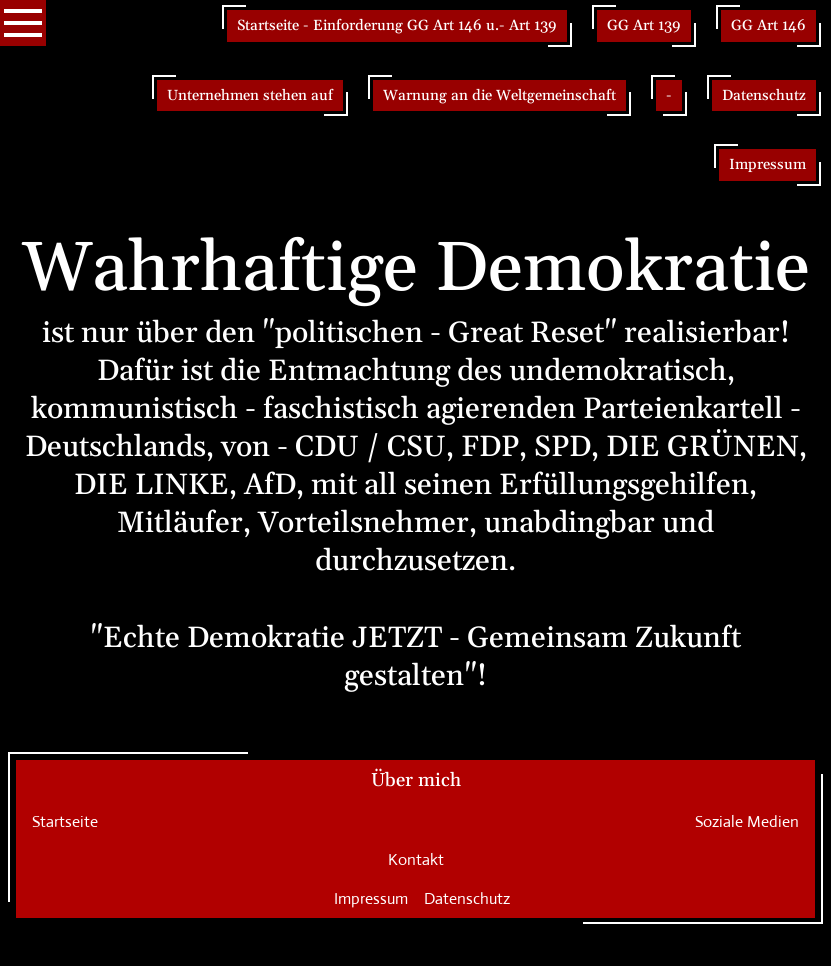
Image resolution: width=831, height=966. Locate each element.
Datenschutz (467, 898)
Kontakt (416, 859)
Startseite (65, 821)
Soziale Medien (747, 821)
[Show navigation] (23, 23)
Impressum (371, 898)
